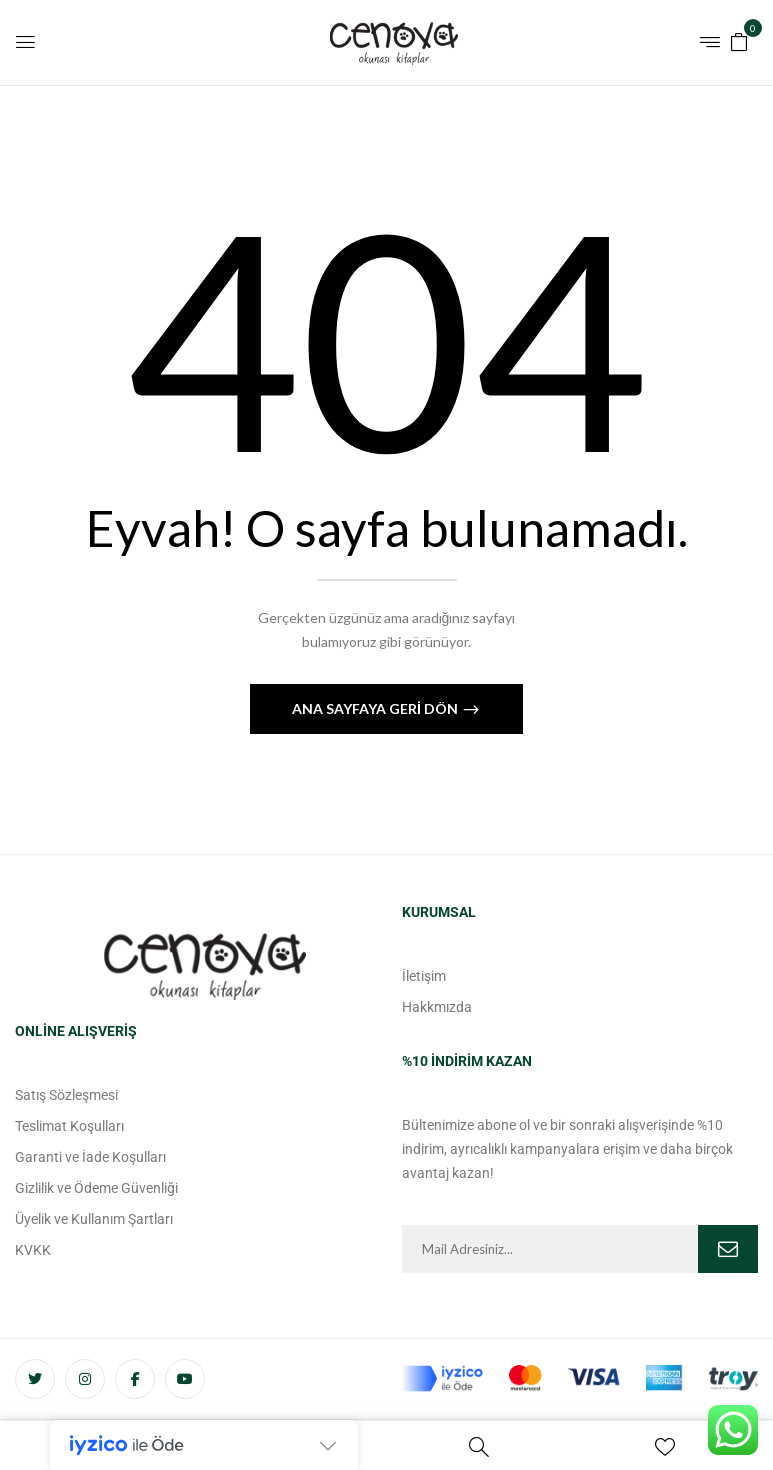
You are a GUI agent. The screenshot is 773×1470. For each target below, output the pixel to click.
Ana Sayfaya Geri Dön (376, 708)
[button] (739, 40)
